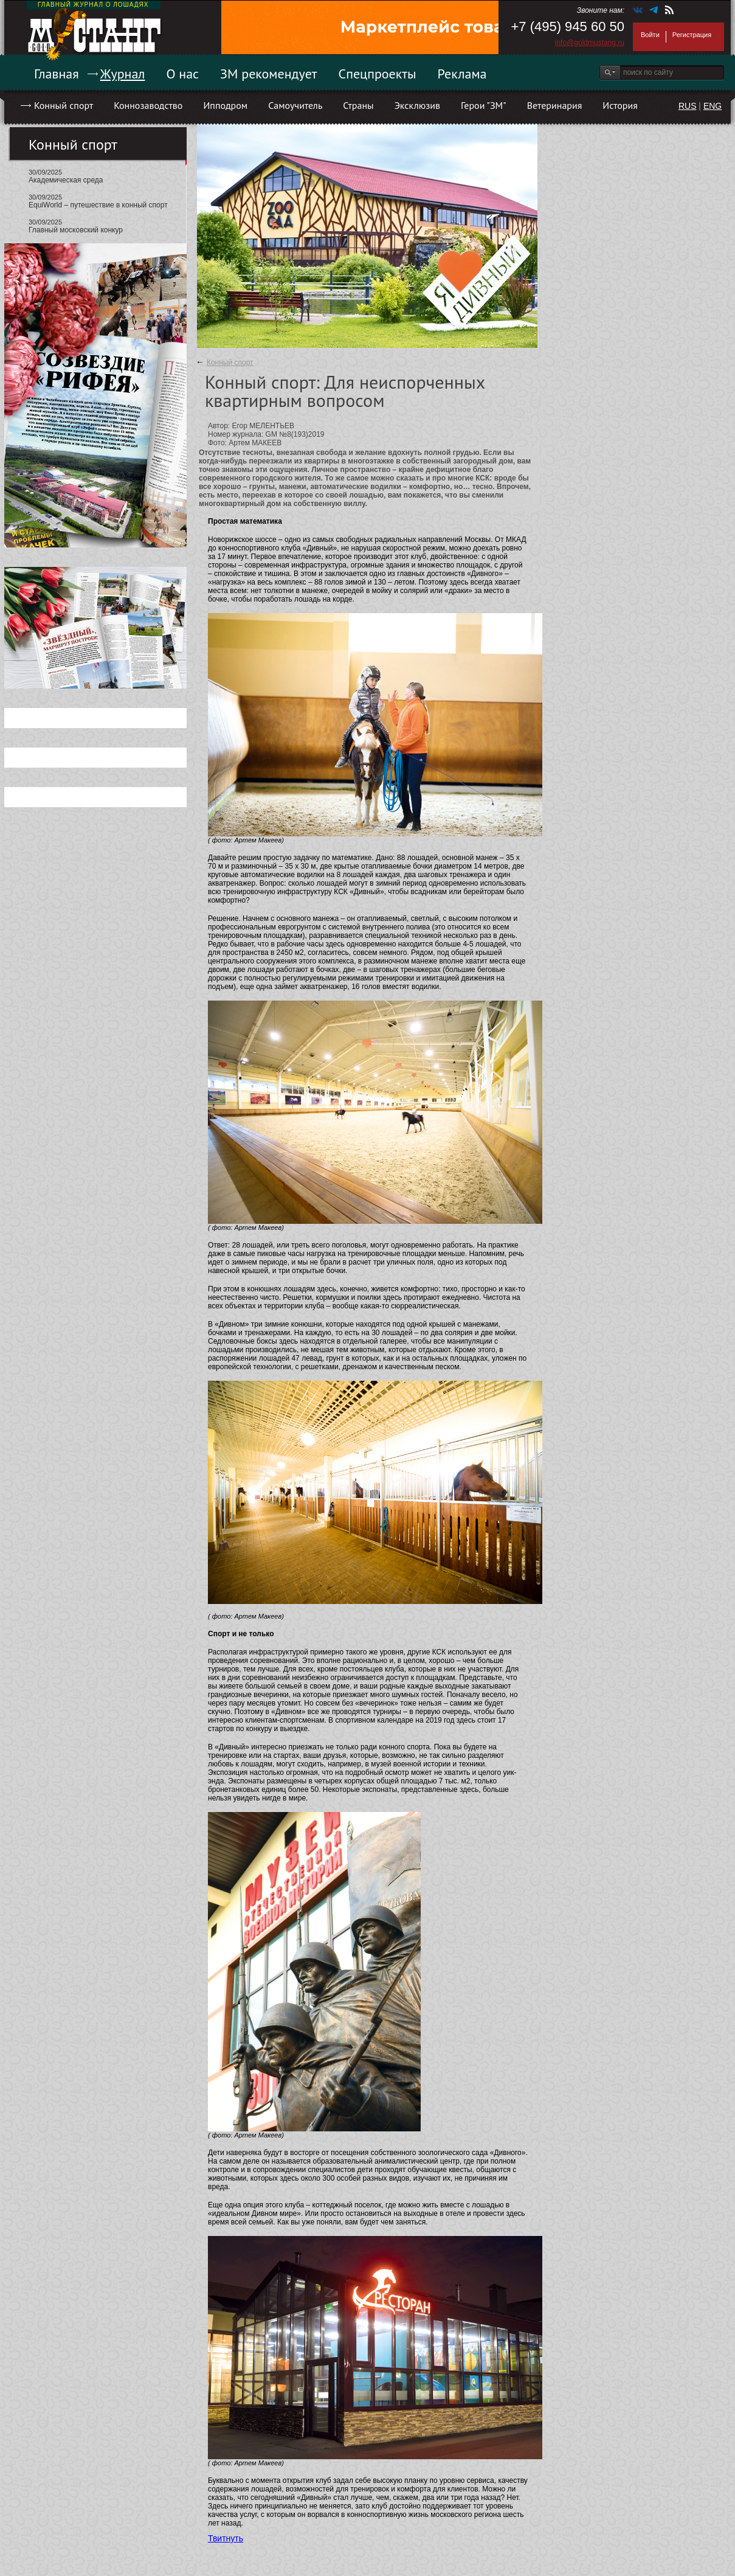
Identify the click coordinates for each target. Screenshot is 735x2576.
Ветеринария (554, 105)
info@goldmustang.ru (589, 42)
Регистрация (691, 34)
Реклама (462, 73)
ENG (712, 106)
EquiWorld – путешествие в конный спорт (98, 205)
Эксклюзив (417, 105)
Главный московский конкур (76, 230)
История (620, 105)
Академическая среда (66, 180)
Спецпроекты (377, 73)
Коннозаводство (148, 105)
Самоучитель (295, 105)
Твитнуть (225, 2538)
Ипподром (225, 105)
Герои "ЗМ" (483, 105)
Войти (650, 34)
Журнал (122, 73)
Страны (358, 105)
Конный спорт (63, 105)
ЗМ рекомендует (268, 73)
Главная (56, 73)
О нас (182, 73)
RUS (687, 106)
